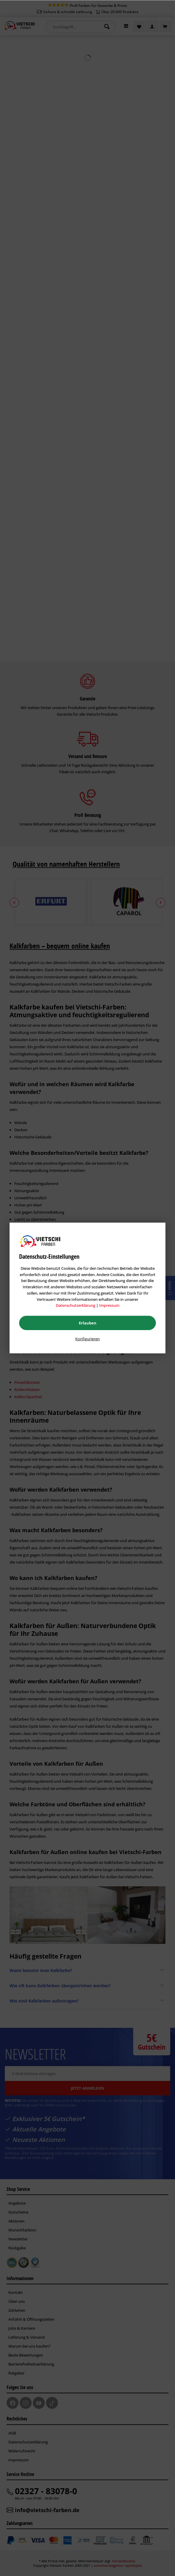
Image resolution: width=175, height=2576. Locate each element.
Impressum (109, 1305)
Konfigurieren (87, 1338)
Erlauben (87, 1323)
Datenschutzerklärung (75, 1305)
